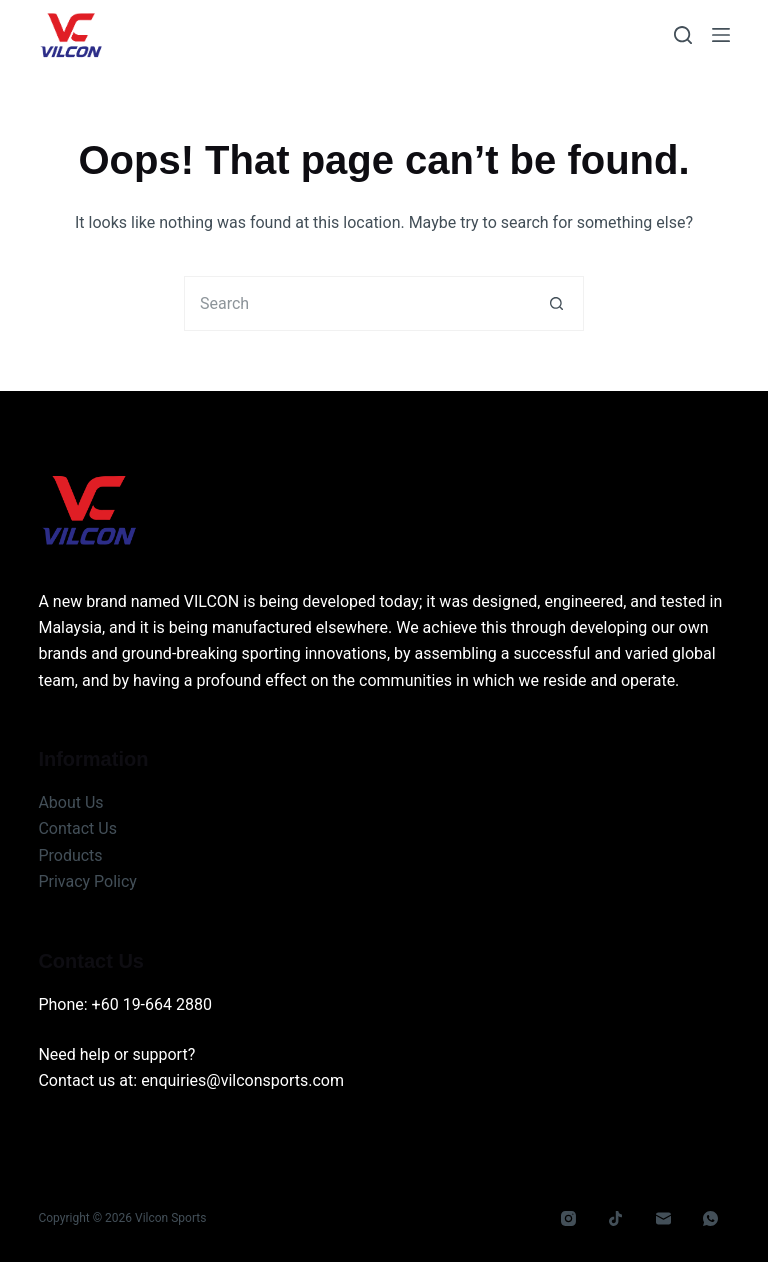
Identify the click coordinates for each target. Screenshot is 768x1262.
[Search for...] (356, 303)
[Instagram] (569, 1219)
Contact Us (77, 828)
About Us (70, 802)
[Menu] (721, 35)
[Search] (683, 35)
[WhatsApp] (711, 1219)
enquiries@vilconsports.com (242, 1080)
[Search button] (556, 303)
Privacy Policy (87, 881)
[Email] (664, 1219)
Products (70, 855)
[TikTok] (616, 1219)
